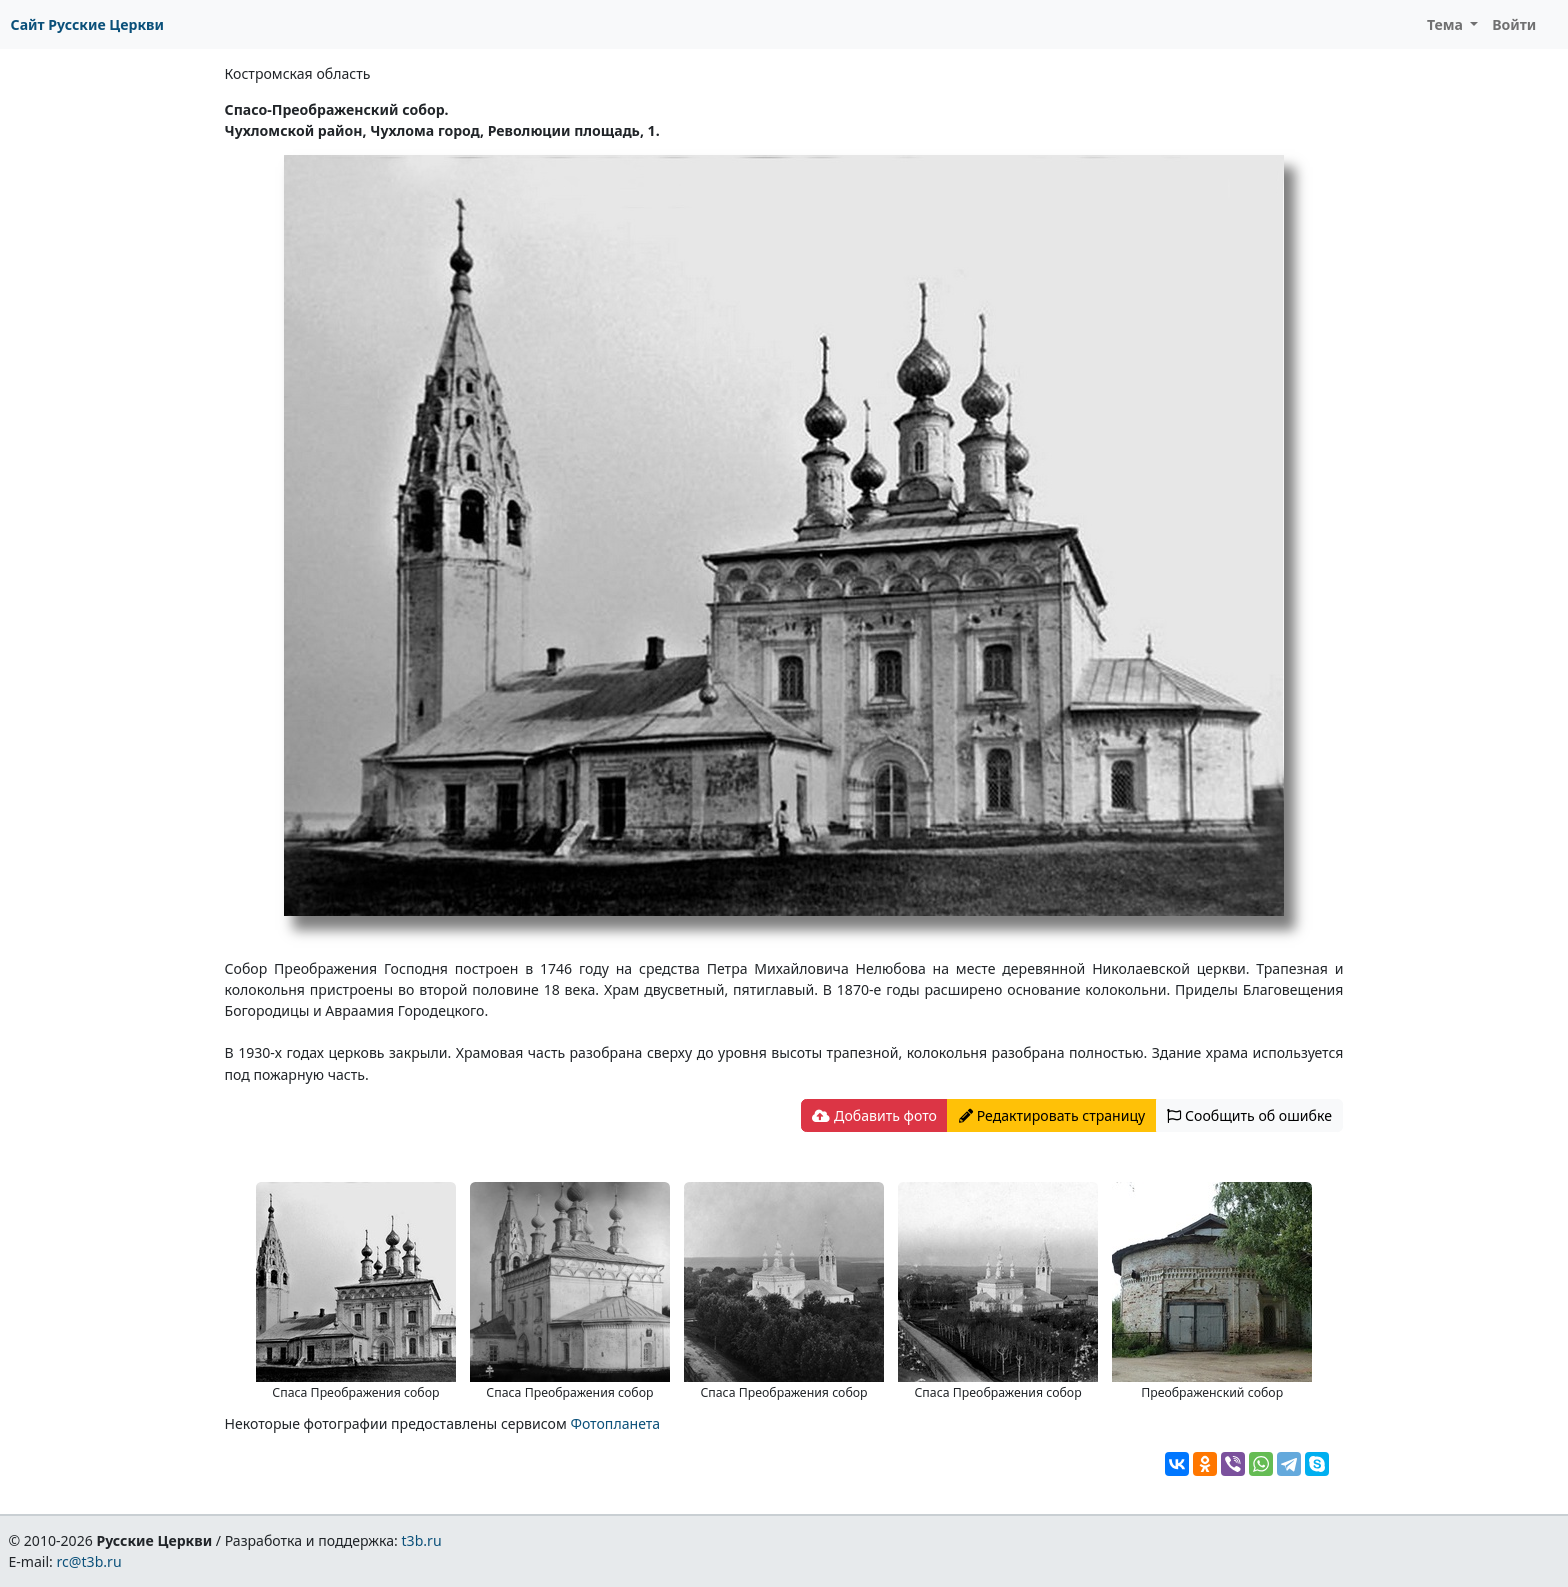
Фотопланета (615, 1423)
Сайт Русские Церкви (87, 24)
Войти (1514, 24)
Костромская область (298, 73)
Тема (1447, 24)
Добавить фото (874, 1115)
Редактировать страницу (1052, 1115)
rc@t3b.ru (89, 1561)
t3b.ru (422, 1540)
